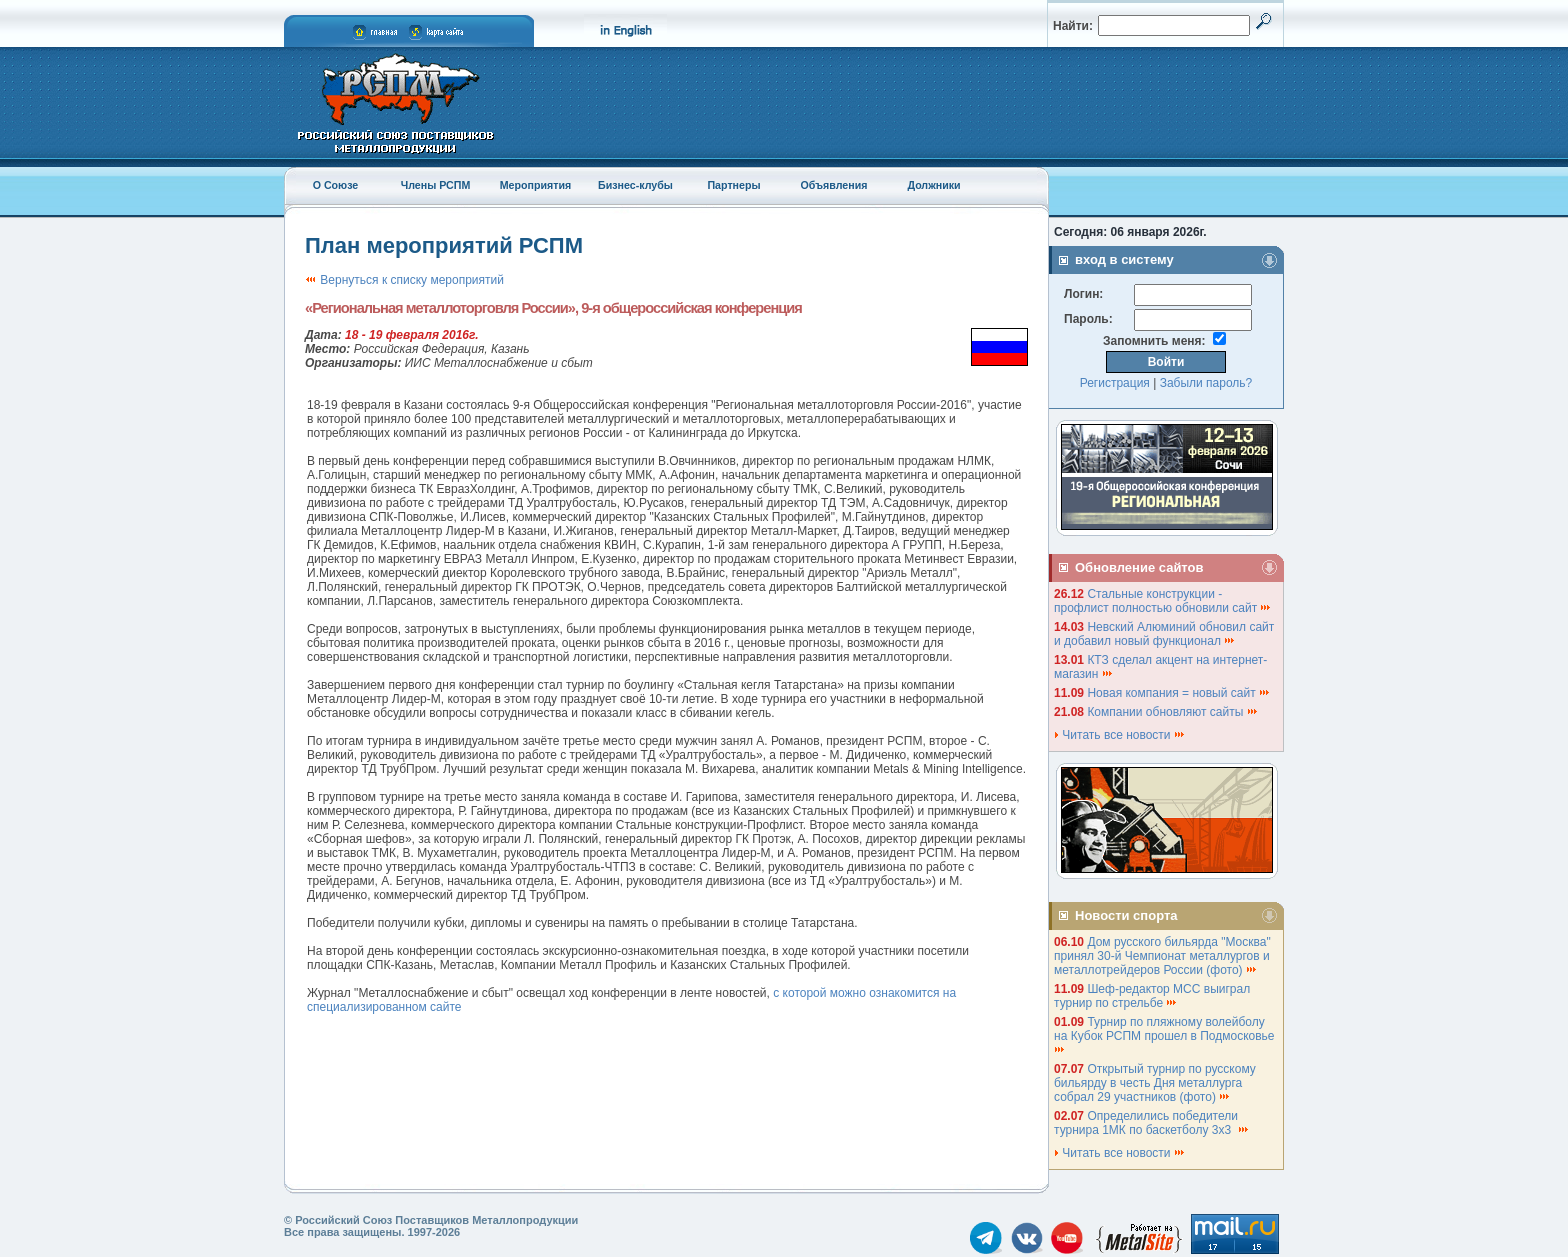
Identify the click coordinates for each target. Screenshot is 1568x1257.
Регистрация (1115, 383)
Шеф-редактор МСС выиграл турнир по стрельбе (1152, 996)
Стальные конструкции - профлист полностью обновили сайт (1163, 601)
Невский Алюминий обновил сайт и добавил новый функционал (1164, 634)
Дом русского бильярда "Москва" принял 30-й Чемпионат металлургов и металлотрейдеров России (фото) (1162, 956)
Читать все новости (1120, 735)
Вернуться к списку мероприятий (404, 280)
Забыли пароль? (1206, 383)
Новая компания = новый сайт (1179, 693)
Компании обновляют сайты (1172, 712)
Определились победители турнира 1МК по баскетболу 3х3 (1152, 1123)
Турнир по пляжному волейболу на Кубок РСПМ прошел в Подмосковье (1166, 1034)
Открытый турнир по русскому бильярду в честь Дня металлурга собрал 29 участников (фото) (1155, 1083)
